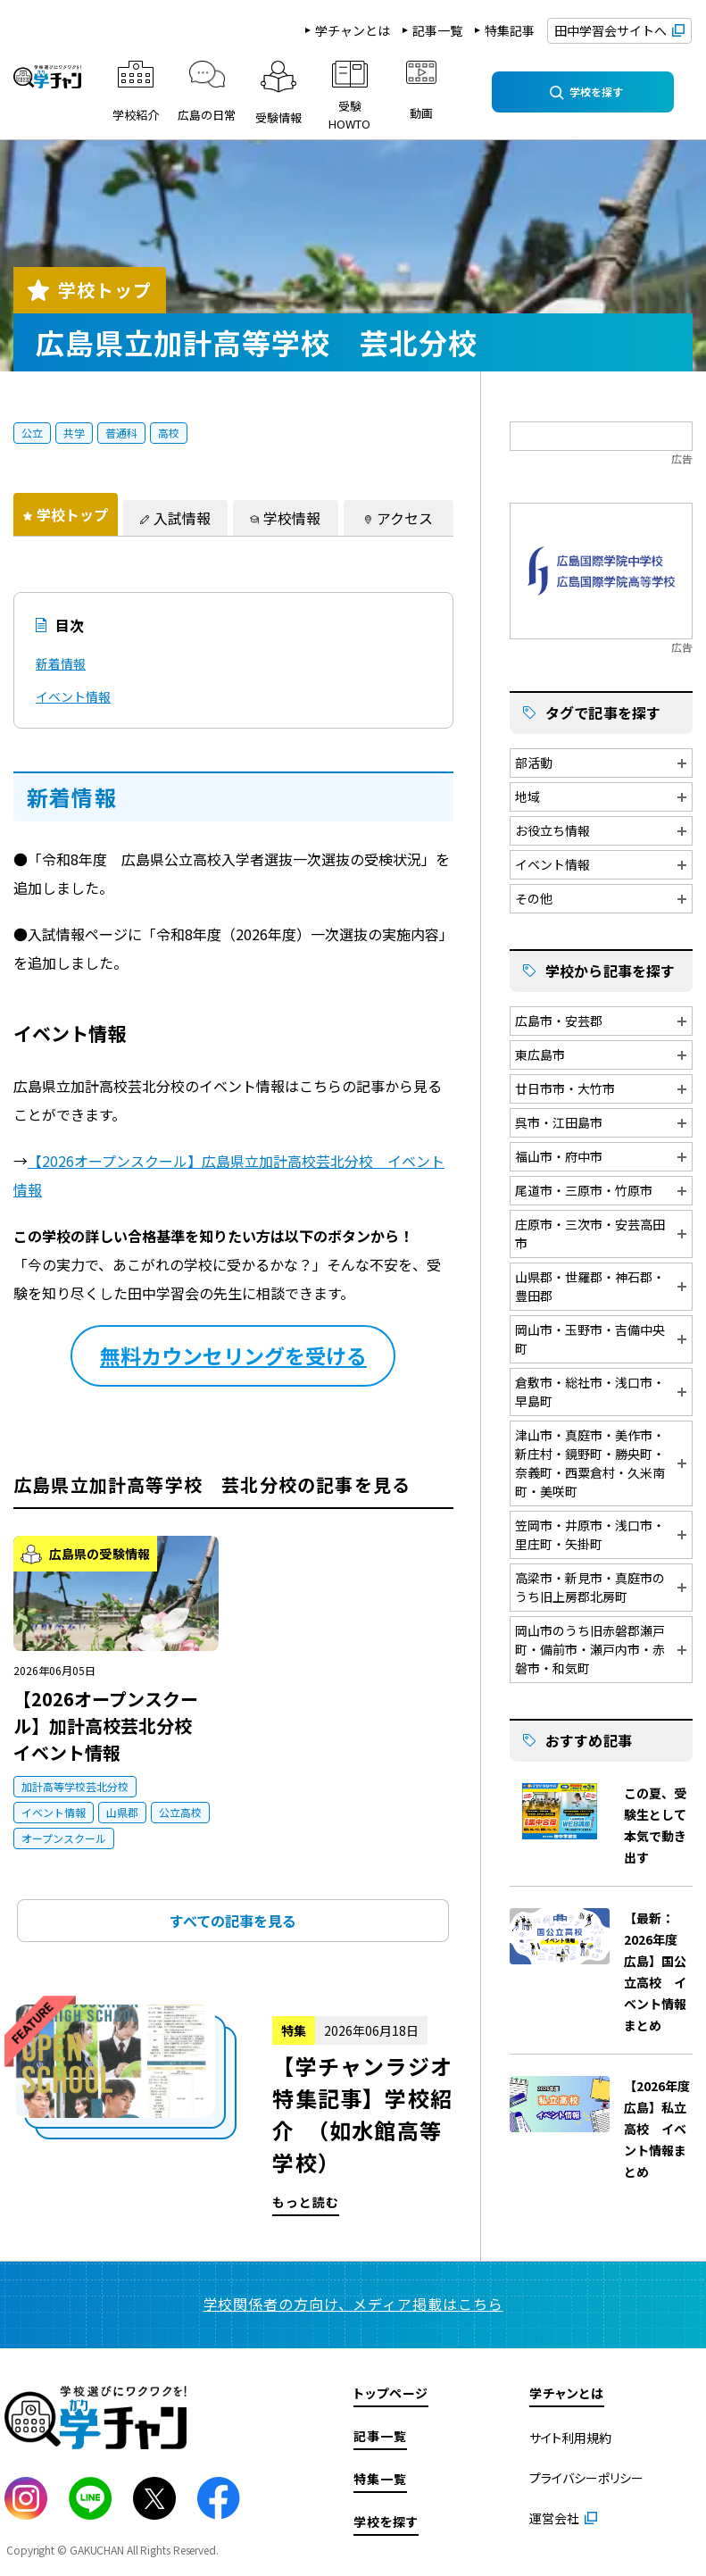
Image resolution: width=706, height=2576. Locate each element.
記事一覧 (437, 30)
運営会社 (554, 2518)
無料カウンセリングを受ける (233, 1355)
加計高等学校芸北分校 (75, 1786)
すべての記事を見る (233, 1920)
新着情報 (61, 663)
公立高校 (180, 1812)
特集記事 (510, 30)
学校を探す (386, 2521)
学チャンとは (352, 30)
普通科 (121, 432)
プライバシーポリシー (586, 2478)
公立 (32, 432)
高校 (168, 432)
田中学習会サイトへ (610, 30)
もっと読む (233, 2110)
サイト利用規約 (570, 2438)
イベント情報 (73, 696)
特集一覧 (380, 2479)
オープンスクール (63, 1838)
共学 (74, 432)
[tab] (65, 514)
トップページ (390, 2393)
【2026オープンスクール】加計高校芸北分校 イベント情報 (111, 1725)
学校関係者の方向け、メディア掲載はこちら (353, 2303)
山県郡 (122, 1812)
